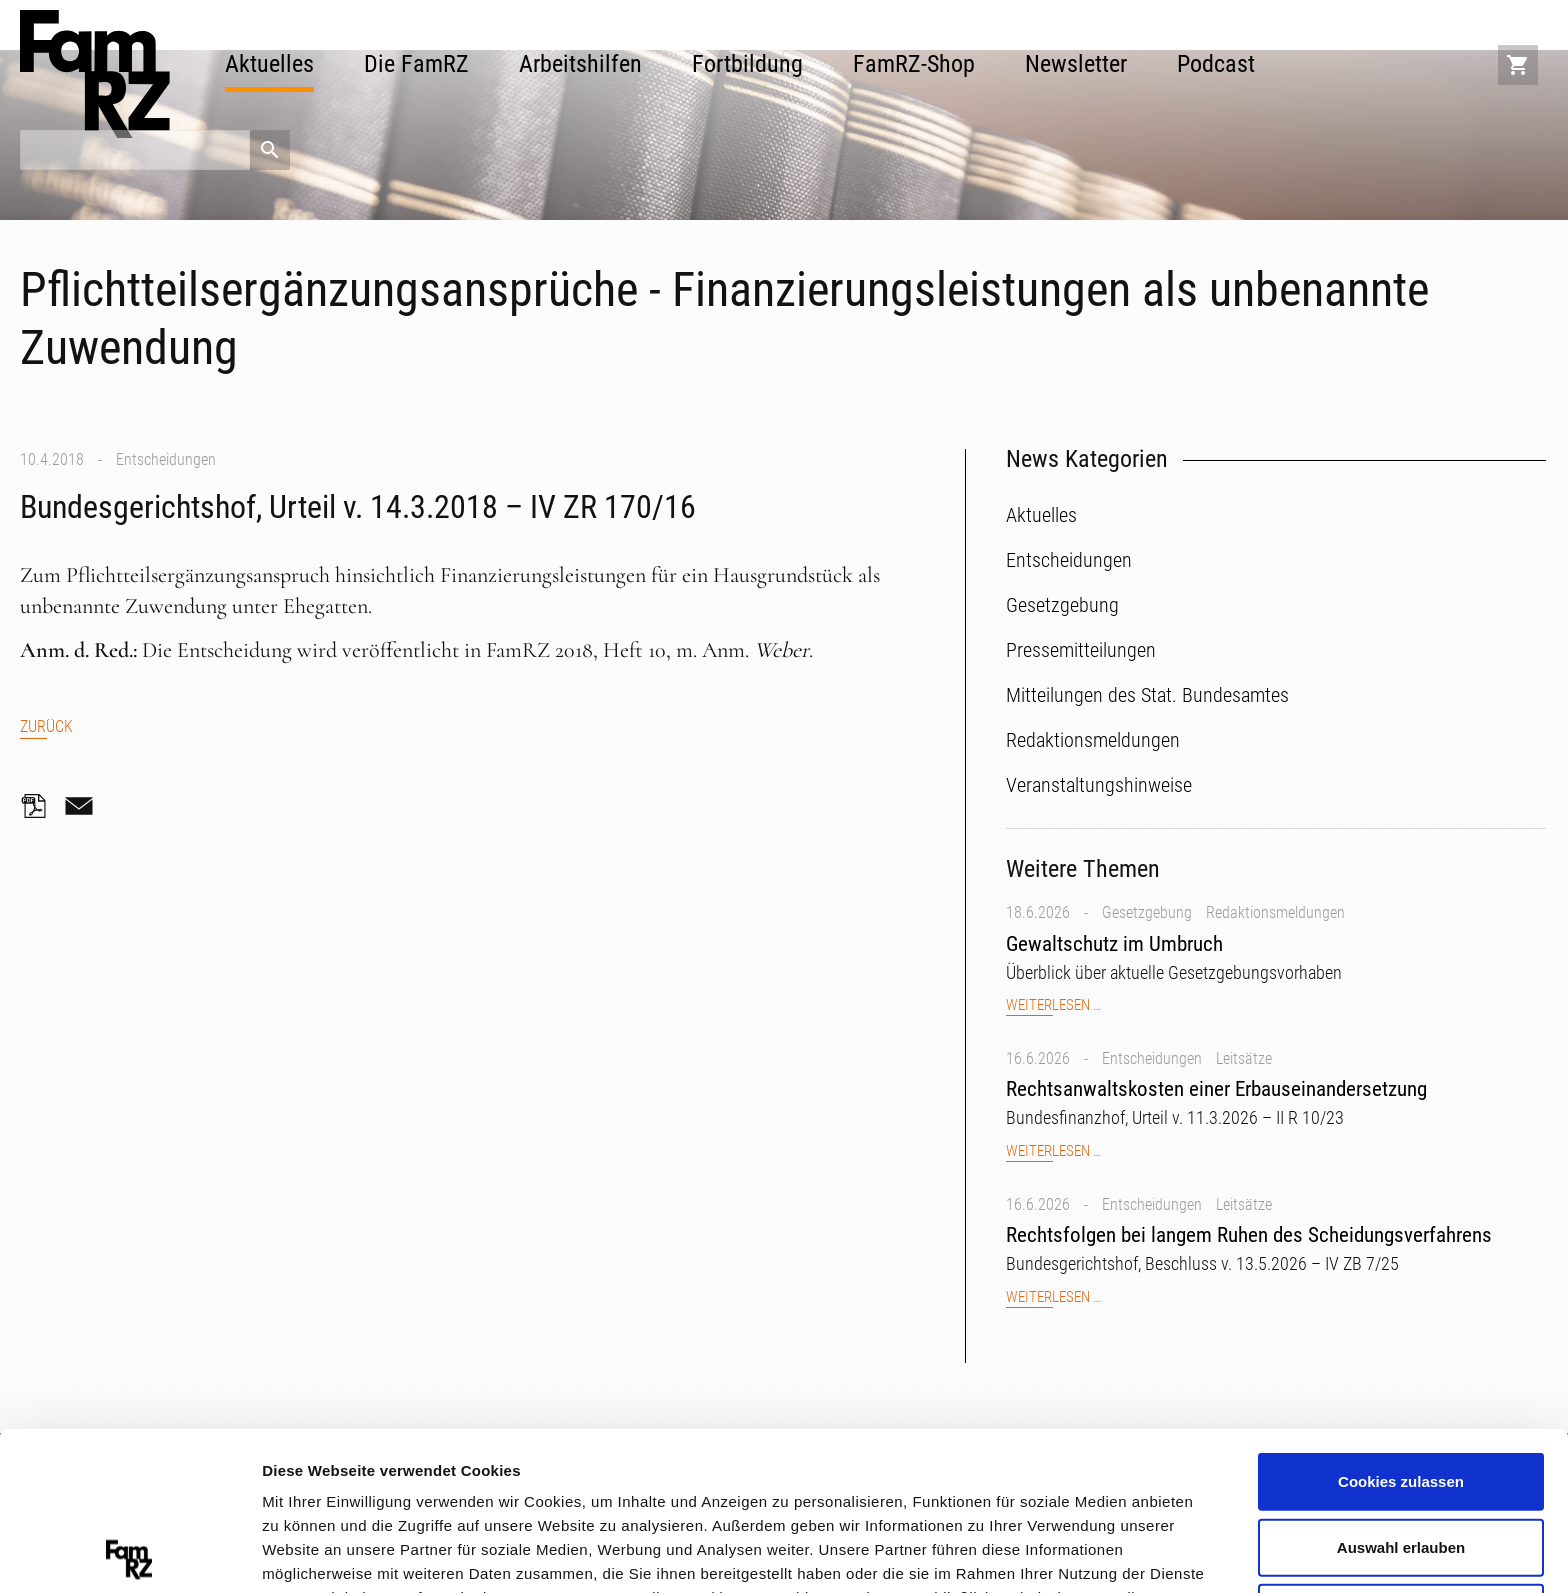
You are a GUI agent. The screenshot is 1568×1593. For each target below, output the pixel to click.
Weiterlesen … (1053, 1005)
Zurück (46, 726)
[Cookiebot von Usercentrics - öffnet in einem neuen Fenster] (129, 1554)
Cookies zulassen (1401, 1322)
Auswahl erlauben (1401, 1388)
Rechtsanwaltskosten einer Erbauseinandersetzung (1216, 1089)
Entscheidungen (166, 459)
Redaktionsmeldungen (1275, 912)
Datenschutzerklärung (405, 1486)
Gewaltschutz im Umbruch (1114, 944)
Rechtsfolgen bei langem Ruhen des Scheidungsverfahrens (1249, 1235)
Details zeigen (1063, 1552)
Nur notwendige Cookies (1401, 1453)
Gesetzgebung (1147, 912)
